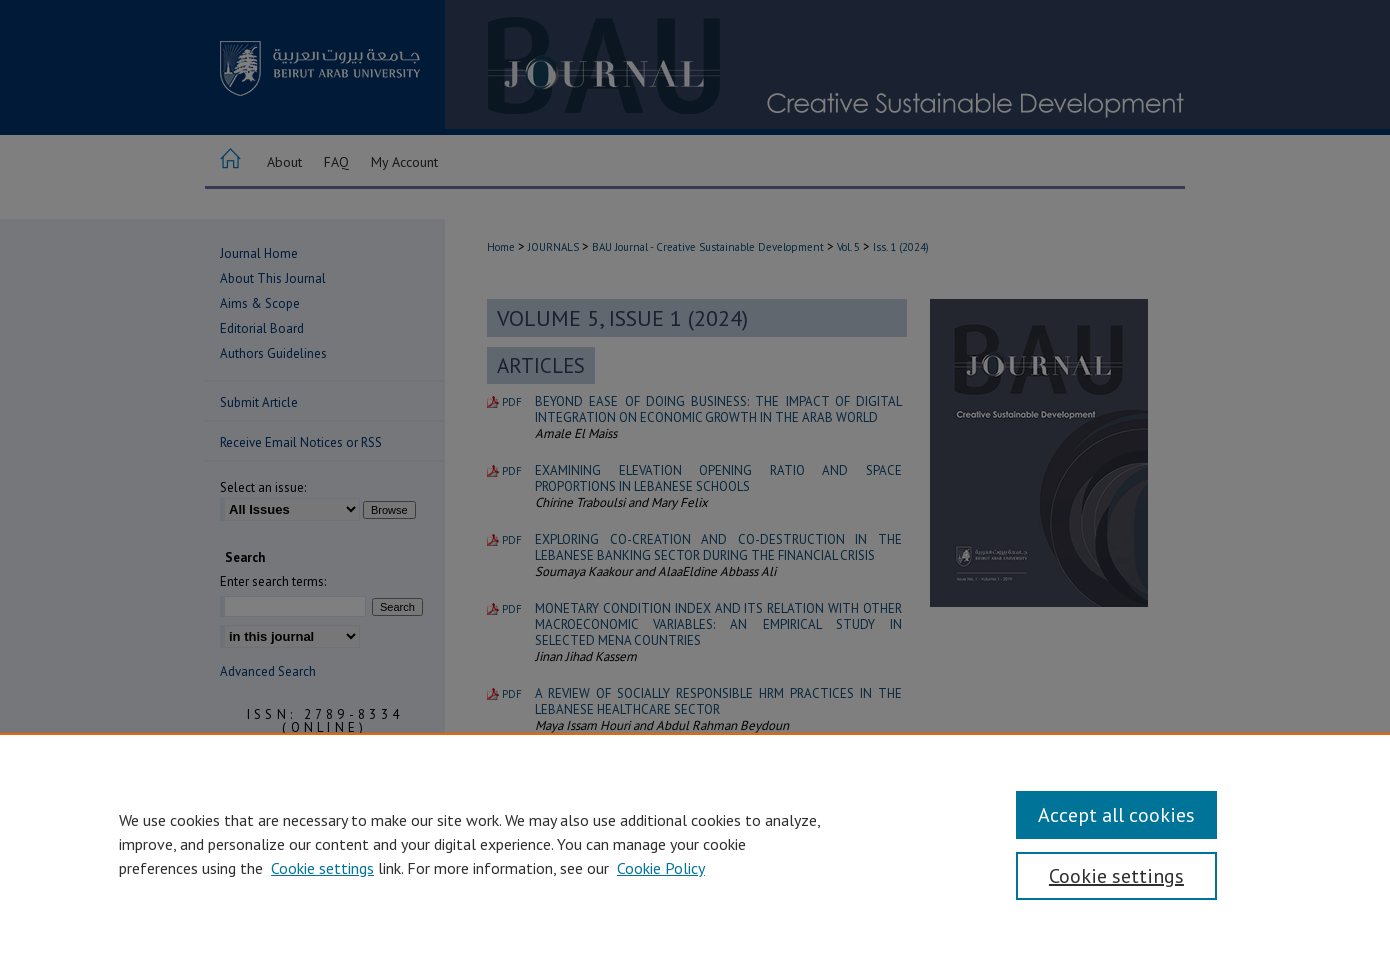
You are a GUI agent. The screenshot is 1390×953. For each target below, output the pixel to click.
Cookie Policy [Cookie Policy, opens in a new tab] (661, 868)
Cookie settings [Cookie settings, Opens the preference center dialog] (1116, 876)
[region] (695, 843)
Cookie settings (322, 868)
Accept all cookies (1116, 815)
